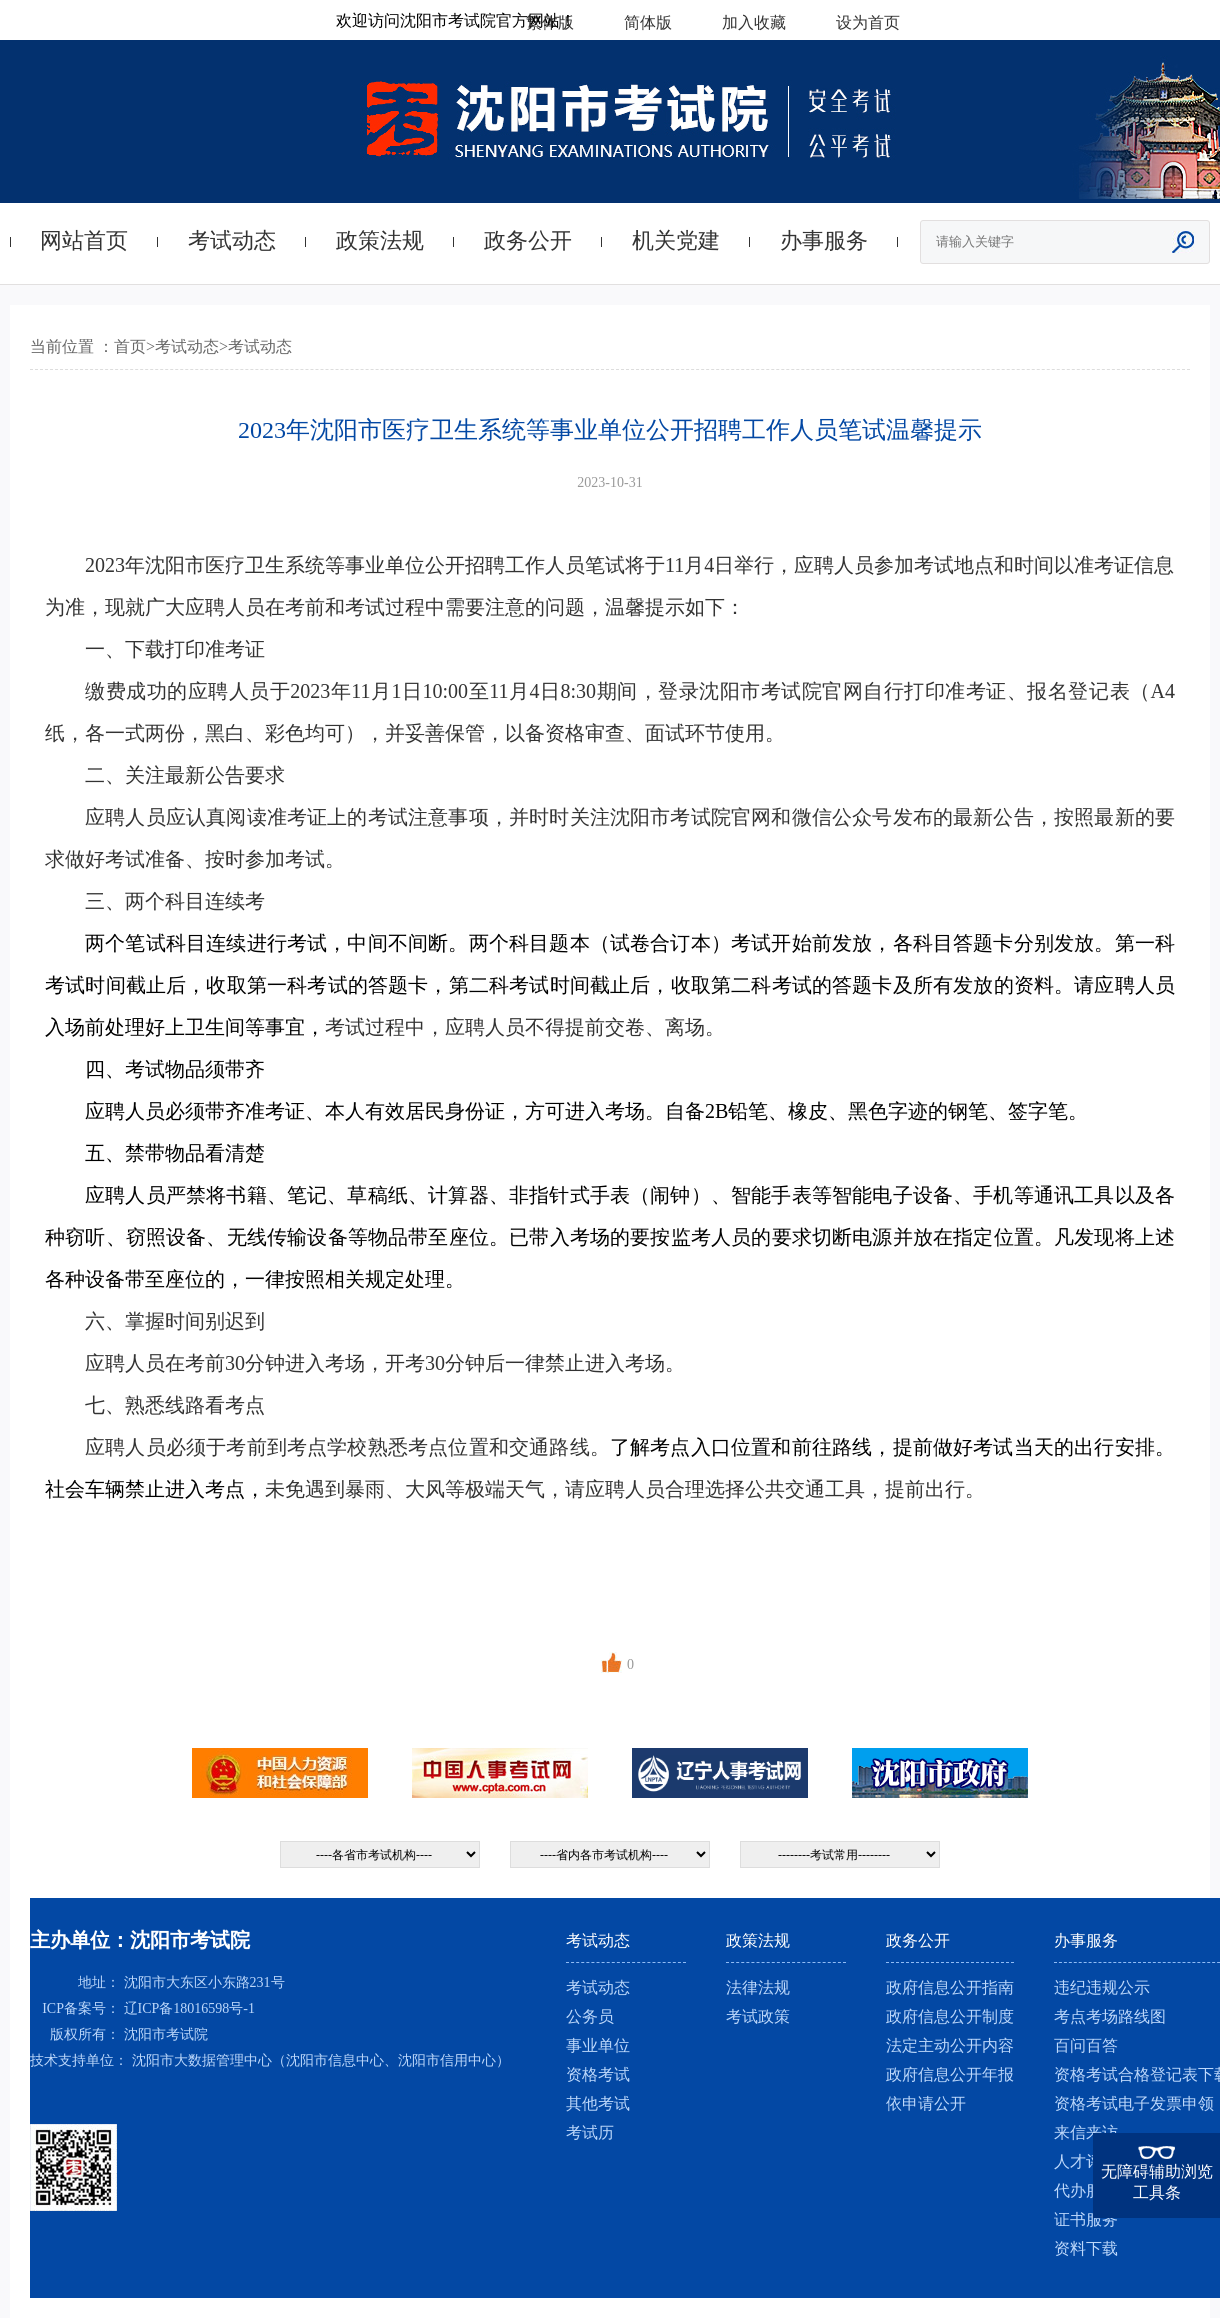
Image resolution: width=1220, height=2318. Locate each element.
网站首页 (84, 240)
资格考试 (598, 2074)
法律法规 (758, 1987)
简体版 (648, 22)
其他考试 (598, 2103)
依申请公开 (926, 2103)
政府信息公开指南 (950, 1987)
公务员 (590, 2016)
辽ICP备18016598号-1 (189, 2008)
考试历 (590, 2132)
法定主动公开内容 (950, 2045)
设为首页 (868, 22)
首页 (130, 346)
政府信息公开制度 (950, 2016)
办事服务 (824, 240)
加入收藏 (754, 22)
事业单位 (598, 2045)
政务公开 (528, 240)
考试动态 (232, 240)
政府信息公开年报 (950, 2074)
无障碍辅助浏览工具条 (1157, 2182)
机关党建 (676, 240)
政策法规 (380, 240)
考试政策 (758, 2016)
